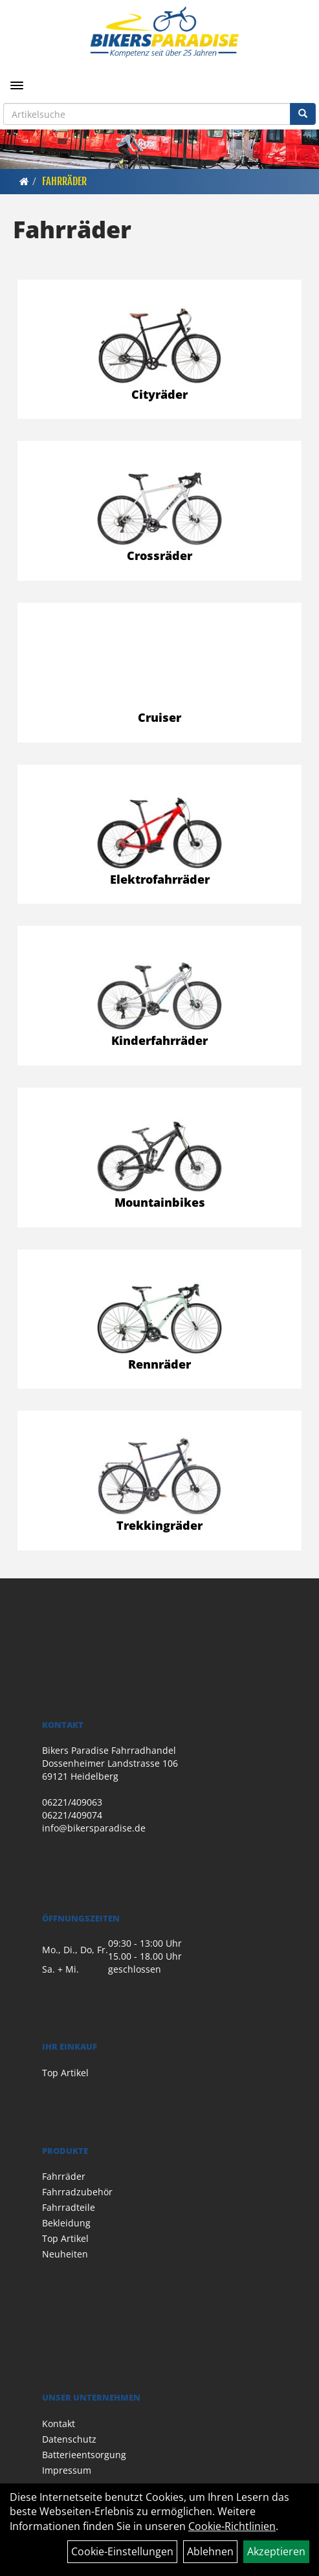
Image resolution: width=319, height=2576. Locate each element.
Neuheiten (65, 2254)
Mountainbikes (160, 1202)
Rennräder (159, 1364)
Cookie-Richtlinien (232, 2526)
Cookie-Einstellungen (122, 2551)
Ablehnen (210, 2551)
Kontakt (58, 2423)
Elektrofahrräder (160, 879)
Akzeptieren (276, 2551)
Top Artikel (65, 2072)
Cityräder (159, 394)
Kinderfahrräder (159, 1040)
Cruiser (159, 717)
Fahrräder (64, 181)
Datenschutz (69, 2439)
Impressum (66, 2470)
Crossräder (159, 555)
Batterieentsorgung (84, 2454)
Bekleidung (66, 2223)
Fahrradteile (68, 2207)
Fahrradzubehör (77, 2192)
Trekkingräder (159, 1525)
